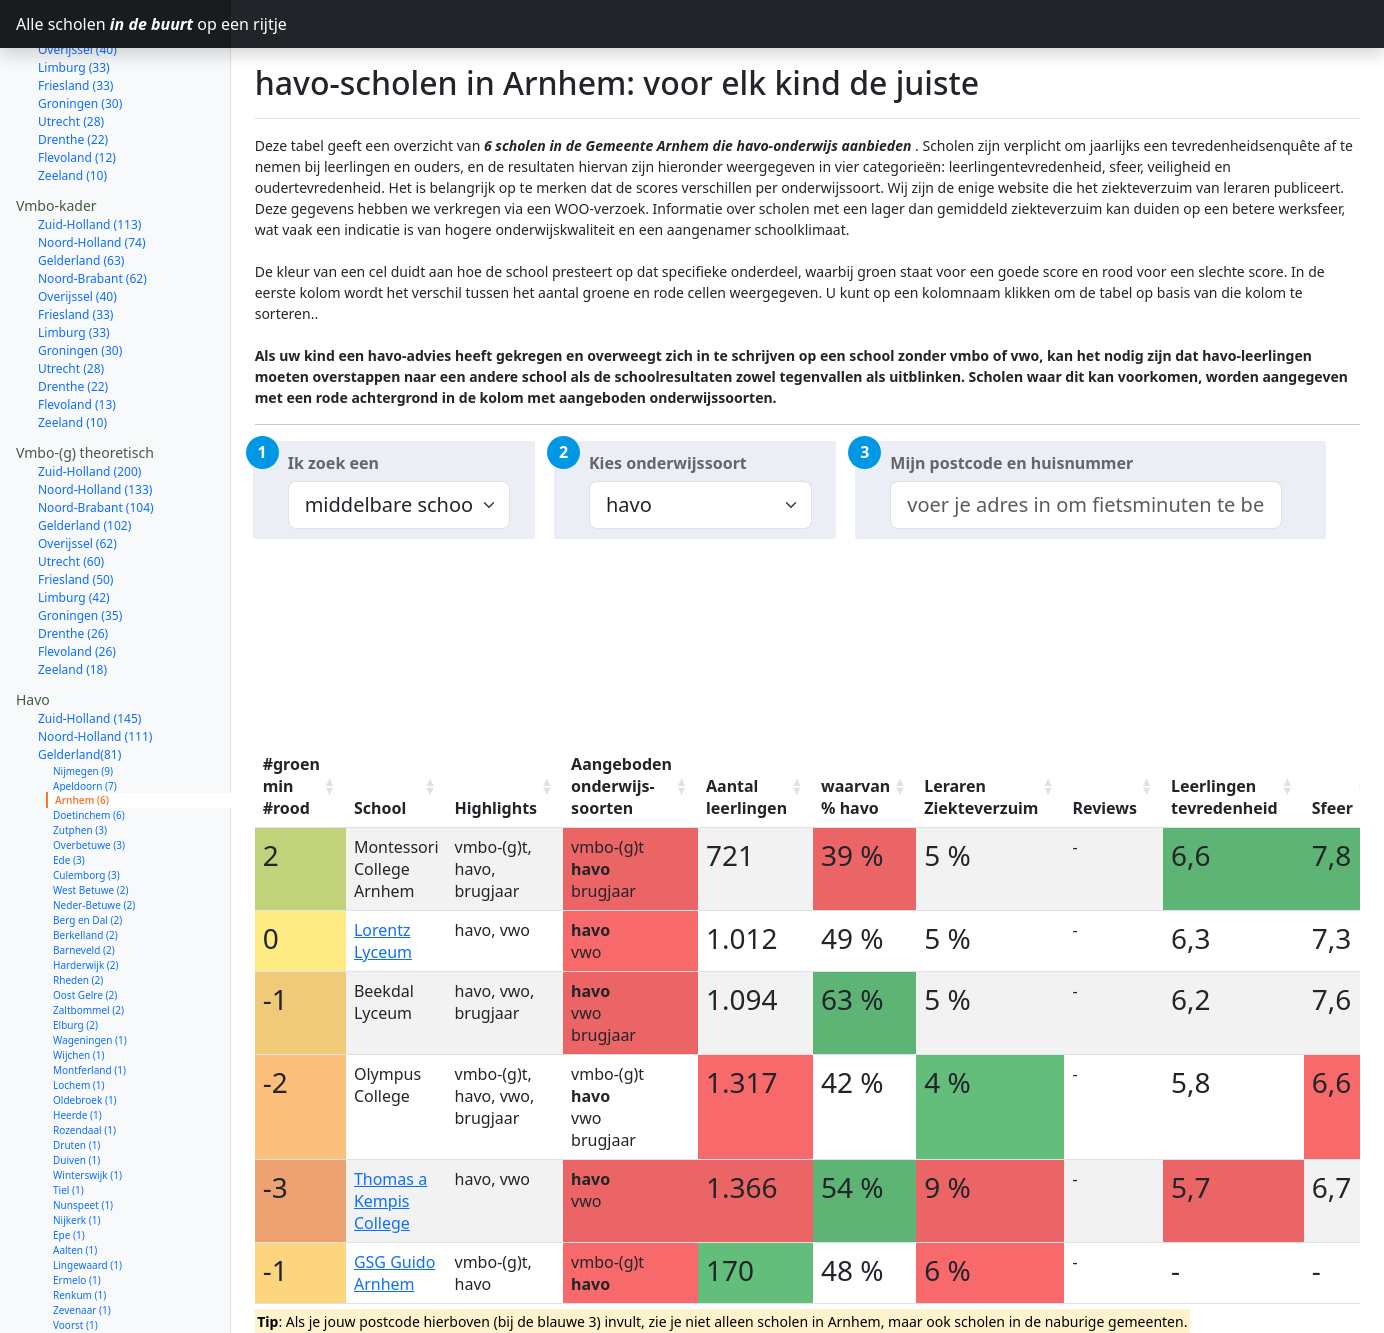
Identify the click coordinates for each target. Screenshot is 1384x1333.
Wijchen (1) (79, 984)
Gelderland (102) (84, 454)
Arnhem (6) (82, 729)
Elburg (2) (75, 954)
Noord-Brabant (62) (92, 207)
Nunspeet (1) (83, 1134)
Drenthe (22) (73, 68)
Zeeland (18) (72, 598)
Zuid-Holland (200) (89, 400)
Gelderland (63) (81, 189)
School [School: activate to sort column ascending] (380, 808)
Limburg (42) (74, 526)
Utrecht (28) (71, 50)
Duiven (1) (76, 1089)
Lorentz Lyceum (383, 941)
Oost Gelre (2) (85, 924)
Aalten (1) (75, 1179)
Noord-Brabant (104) (96, 436)
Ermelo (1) (77, 1209)
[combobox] (1086, 505)
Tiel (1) (68, 1119)
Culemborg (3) (86, 804)
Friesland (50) (75, 508)
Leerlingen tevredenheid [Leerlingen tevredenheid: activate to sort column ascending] (1224, 797)
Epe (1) (69, 1164)
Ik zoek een (333, 463)
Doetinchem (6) (89, 744)
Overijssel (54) (77, 1313)
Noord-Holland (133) (95, 418)
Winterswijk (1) (87, 1104)
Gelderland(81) (79, 683)
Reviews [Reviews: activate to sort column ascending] (1104, 808)
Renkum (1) (79, 1224)
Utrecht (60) (71, 490)
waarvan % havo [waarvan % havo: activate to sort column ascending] (855, 797)
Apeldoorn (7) (85, 715)
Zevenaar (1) (82, 1239)
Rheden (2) (78, 909)
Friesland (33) (75, 243)
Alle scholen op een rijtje (123, 24)
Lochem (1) (79, 1014)
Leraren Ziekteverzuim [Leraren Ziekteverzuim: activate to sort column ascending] (981, 797)
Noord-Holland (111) (95, 665)
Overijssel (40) (77, 225)
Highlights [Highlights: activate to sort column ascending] (496, 808)
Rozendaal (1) (84, 1059)
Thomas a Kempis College (390, 1201)
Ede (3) (69, 789)
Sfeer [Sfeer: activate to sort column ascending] (1332, 808)
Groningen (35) (80, 544)
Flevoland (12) (77, 86)
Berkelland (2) (85, 864)
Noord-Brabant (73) (92, 1295)
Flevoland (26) (77, 580)
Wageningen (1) (90, 969)
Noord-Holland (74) (92, 171)
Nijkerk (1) (77, 1149)
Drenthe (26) (73, 562)
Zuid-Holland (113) (89, 153)
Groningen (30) (80, 279)
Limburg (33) (74, 261)
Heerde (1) (77, 1044)
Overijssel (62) (77, 472)
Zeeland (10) (72, 104)
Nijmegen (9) (83, 700)
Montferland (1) (89, 999)
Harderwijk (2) (86, 894)
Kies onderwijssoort (668, 463)
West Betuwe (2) (91, 819)
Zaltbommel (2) (88, 939)
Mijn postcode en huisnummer (1011, 463)
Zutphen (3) (80, 759)
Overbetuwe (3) (89, 774)
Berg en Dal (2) (87, 849)
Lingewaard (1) (87, 1194)
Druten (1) (76, 1074)
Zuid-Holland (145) (89, 647)
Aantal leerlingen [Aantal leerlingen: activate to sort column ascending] (746, 797)
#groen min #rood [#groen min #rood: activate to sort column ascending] (291, 786)
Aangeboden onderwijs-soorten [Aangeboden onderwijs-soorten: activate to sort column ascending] (621, 786)
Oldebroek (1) (85, 1029)
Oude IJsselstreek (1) (101, 1269)
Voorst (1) (75, 1254)
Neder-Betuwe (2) (94, 834)
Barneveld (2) (84, 879)
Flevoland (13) (77, 333)
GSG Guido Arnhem (394, 1273)
